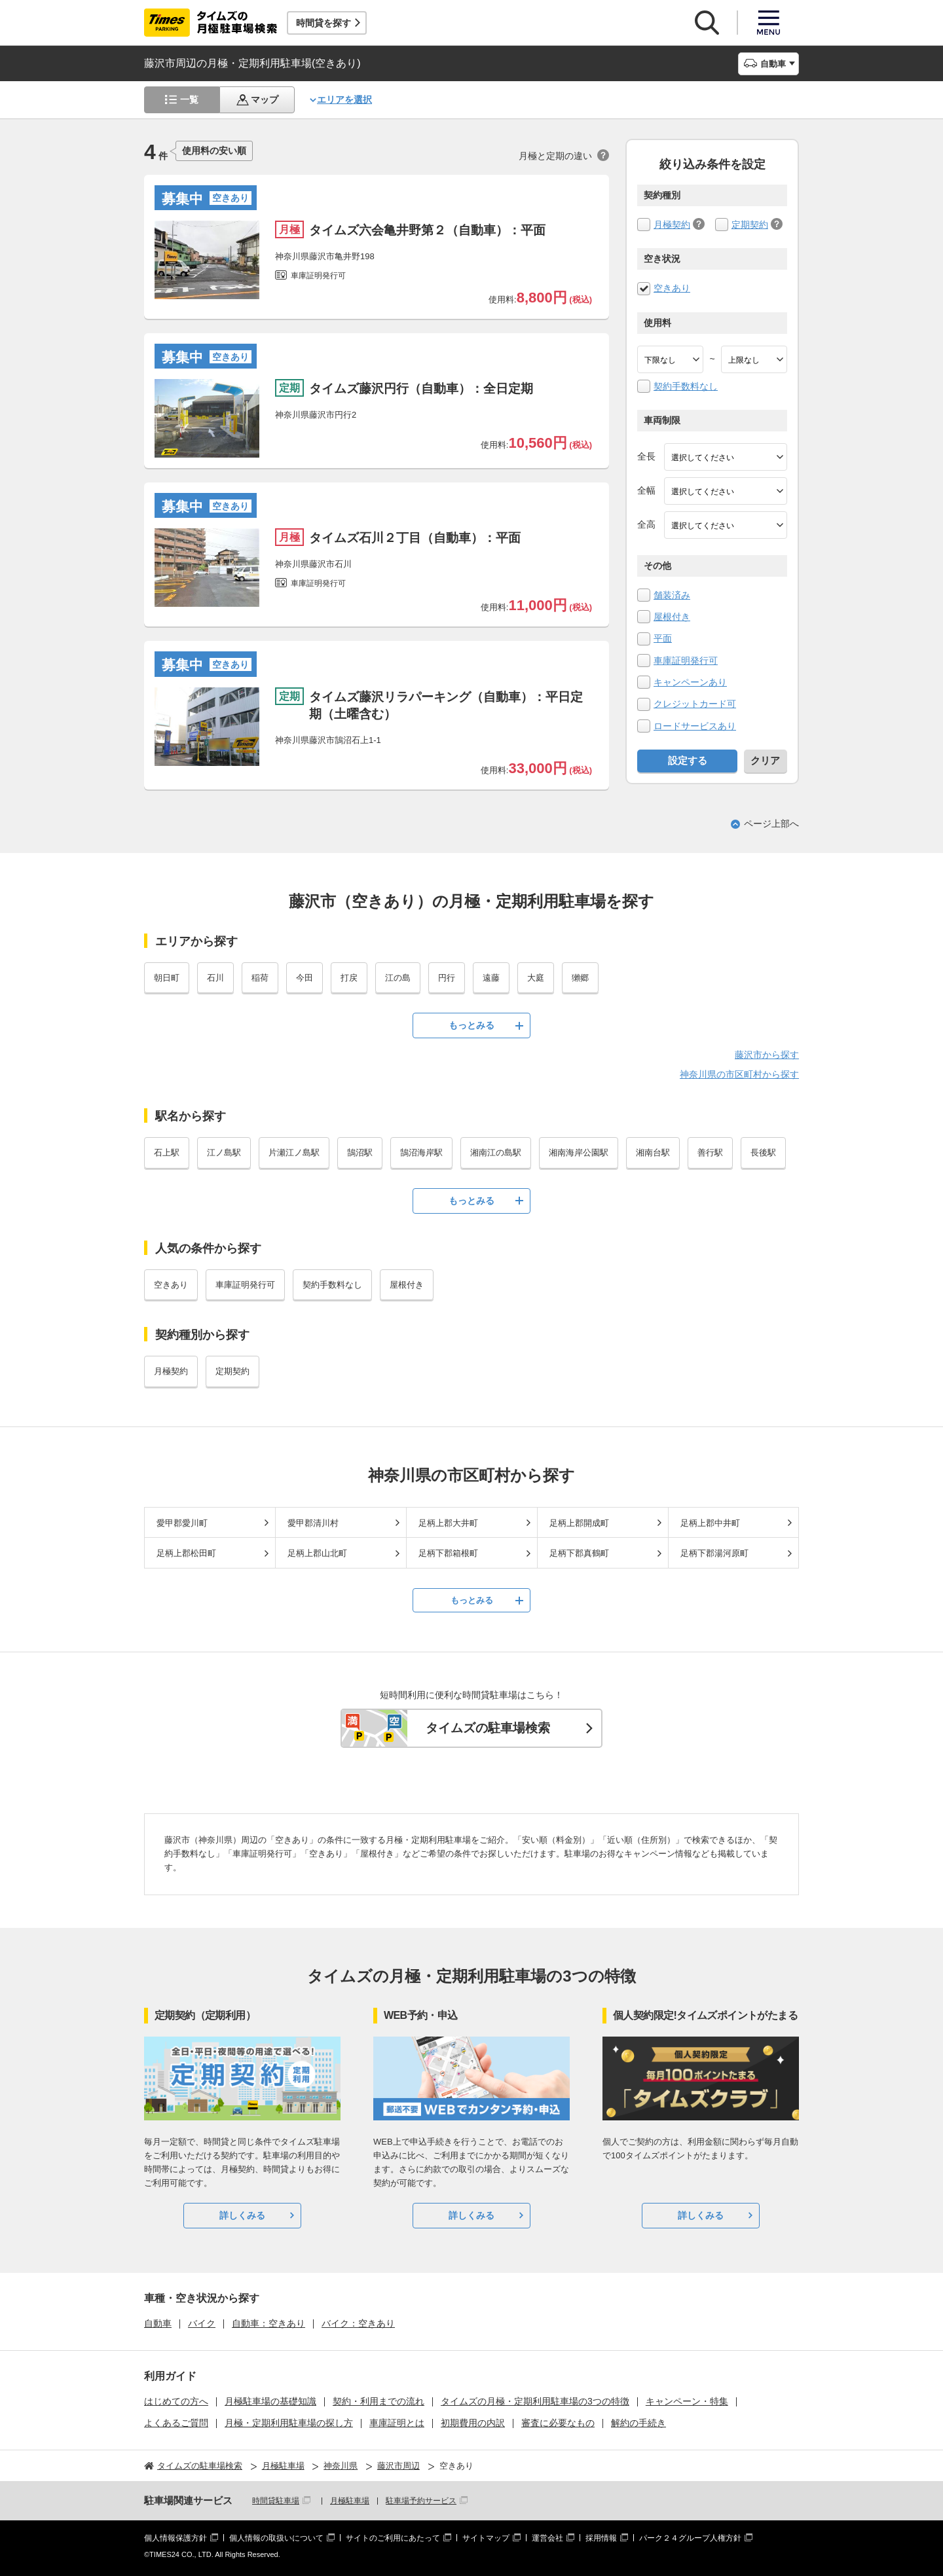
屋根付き (672, 616)
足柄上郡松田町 (186, 1553)
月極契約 (672, 224)
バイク (201, 2323)
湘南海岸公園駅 (578, 1152)
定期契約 (749, 224)
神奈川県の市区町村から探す (739, 1074)
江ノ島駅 (224, 1152)
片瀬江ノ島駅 (294, 1152)
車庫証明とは (396, 2423)
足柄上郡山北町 (317, 1553)
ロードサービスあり (695, 726)
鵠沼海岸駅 (421, 1152)
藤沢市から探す (767, 1054)
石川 (215, 978)
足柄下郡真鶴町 (579, 1553)
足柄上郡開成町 (579, 1523)
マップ (264, 99)
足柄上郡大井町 (448, 1523)
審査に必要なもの (558, 2423)
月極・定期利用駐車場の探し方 (289, 2423)
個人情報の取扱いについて (276, 2538)
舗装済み (672, 595)
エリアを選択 (344, 99)
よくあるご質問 (176, 2423)
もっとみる (471, 1025)
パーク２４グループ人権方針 (690, 2538)
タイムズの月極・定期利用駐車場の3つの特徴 (535, 2401)
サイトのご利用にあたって (393, 2538)
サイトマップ (485, 2538)
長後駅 (763, 1152)
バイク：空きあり (358, 2323)
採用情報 (601, 2538)
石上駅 (166, 1152)
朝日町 (166, 978)
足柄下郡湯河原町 (714, 1553)
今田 (304, 978)
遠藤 (491, 978)
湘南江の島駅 (495, 1152)
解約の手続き (638, 2423)
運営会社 (547, 2538)
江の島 (398, 978)
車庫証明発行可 (686, 660)
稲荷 (259, 978)
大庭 (535, 978)
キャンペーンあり (690, 682)
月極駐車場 (349, 2500)
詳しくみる (242, 2215)
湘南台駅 (653, 1152)
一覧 (189, 99)
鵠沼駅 (360, 1152)
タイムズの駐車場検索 (488, 1728)
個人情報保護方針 (175, 2538)
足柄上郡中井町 (710, 1523)
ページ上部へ (771, 823)
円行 (446, 978)
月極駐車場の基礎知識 (270, 2401)
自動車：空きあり (268, 2323)
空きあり (672, 288)
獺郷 (580, 978)
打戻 (349, 978)
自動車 (158, 2323)
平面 (663, 638)
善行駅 (710, 1152)
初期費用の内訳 (473, 2423)
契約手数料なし (686, 386)
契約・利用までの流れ (378, 2401)
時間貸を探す (323, 23)
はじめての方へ (176, 2401)
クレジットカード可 (695, 703)
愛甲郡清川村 (313, 1523)
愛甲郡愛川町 (182, 1523)
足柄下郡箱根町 (448, 1553)
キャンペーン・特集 (687, 2401)
